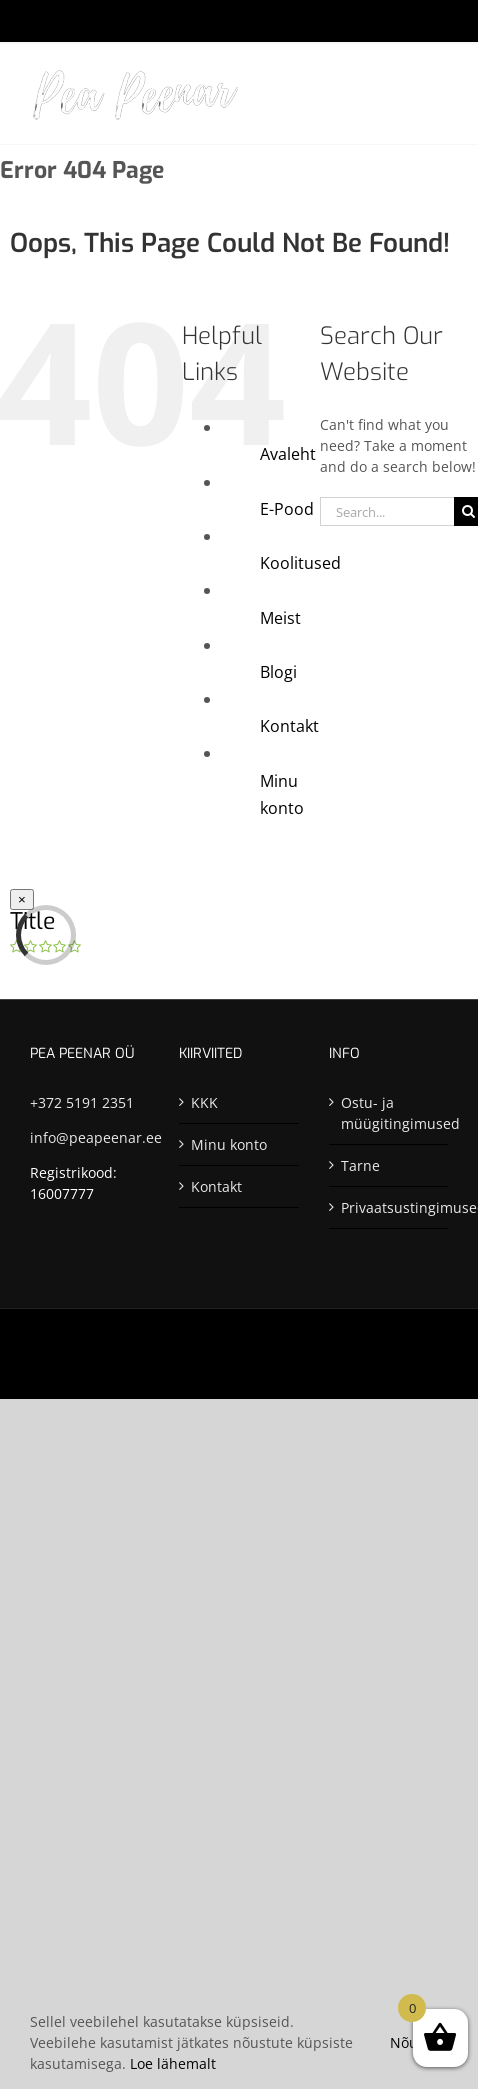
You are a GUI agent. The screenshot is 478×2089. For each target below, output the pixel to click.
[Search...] (387, 511)
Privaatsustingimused (389, 1207)
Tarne (360, 1165)
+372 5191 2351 (82, 1102)
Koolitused (300, 563)
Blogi (278, 672)
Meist (280, 618)
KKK (204, 1102)
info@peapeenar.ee (96, 1137)
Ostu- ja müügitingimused (389, 1113)
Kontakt (289, 726)
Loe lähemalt (173, 2063)
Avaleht (288, 454)
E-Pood (287, 509)
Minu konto (229, 1144)
